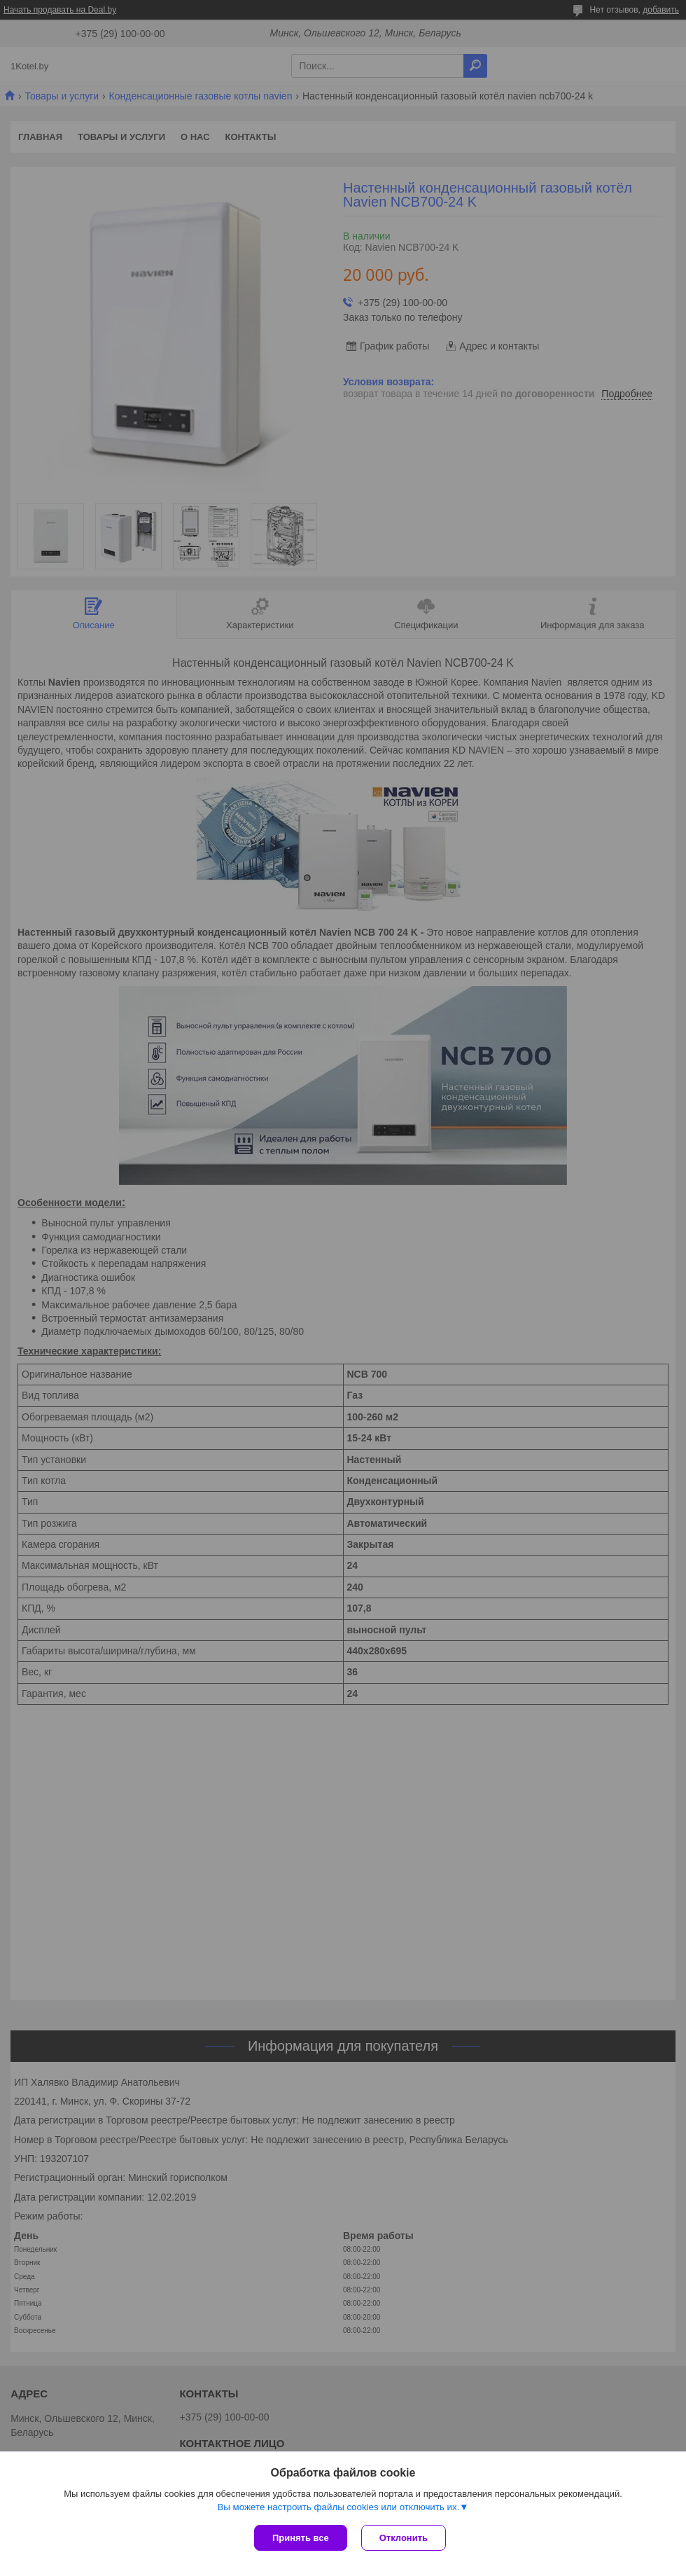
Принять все (300, 2538)
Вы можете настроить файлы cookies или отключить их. (338, 2507)
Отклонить (403, 2538)
